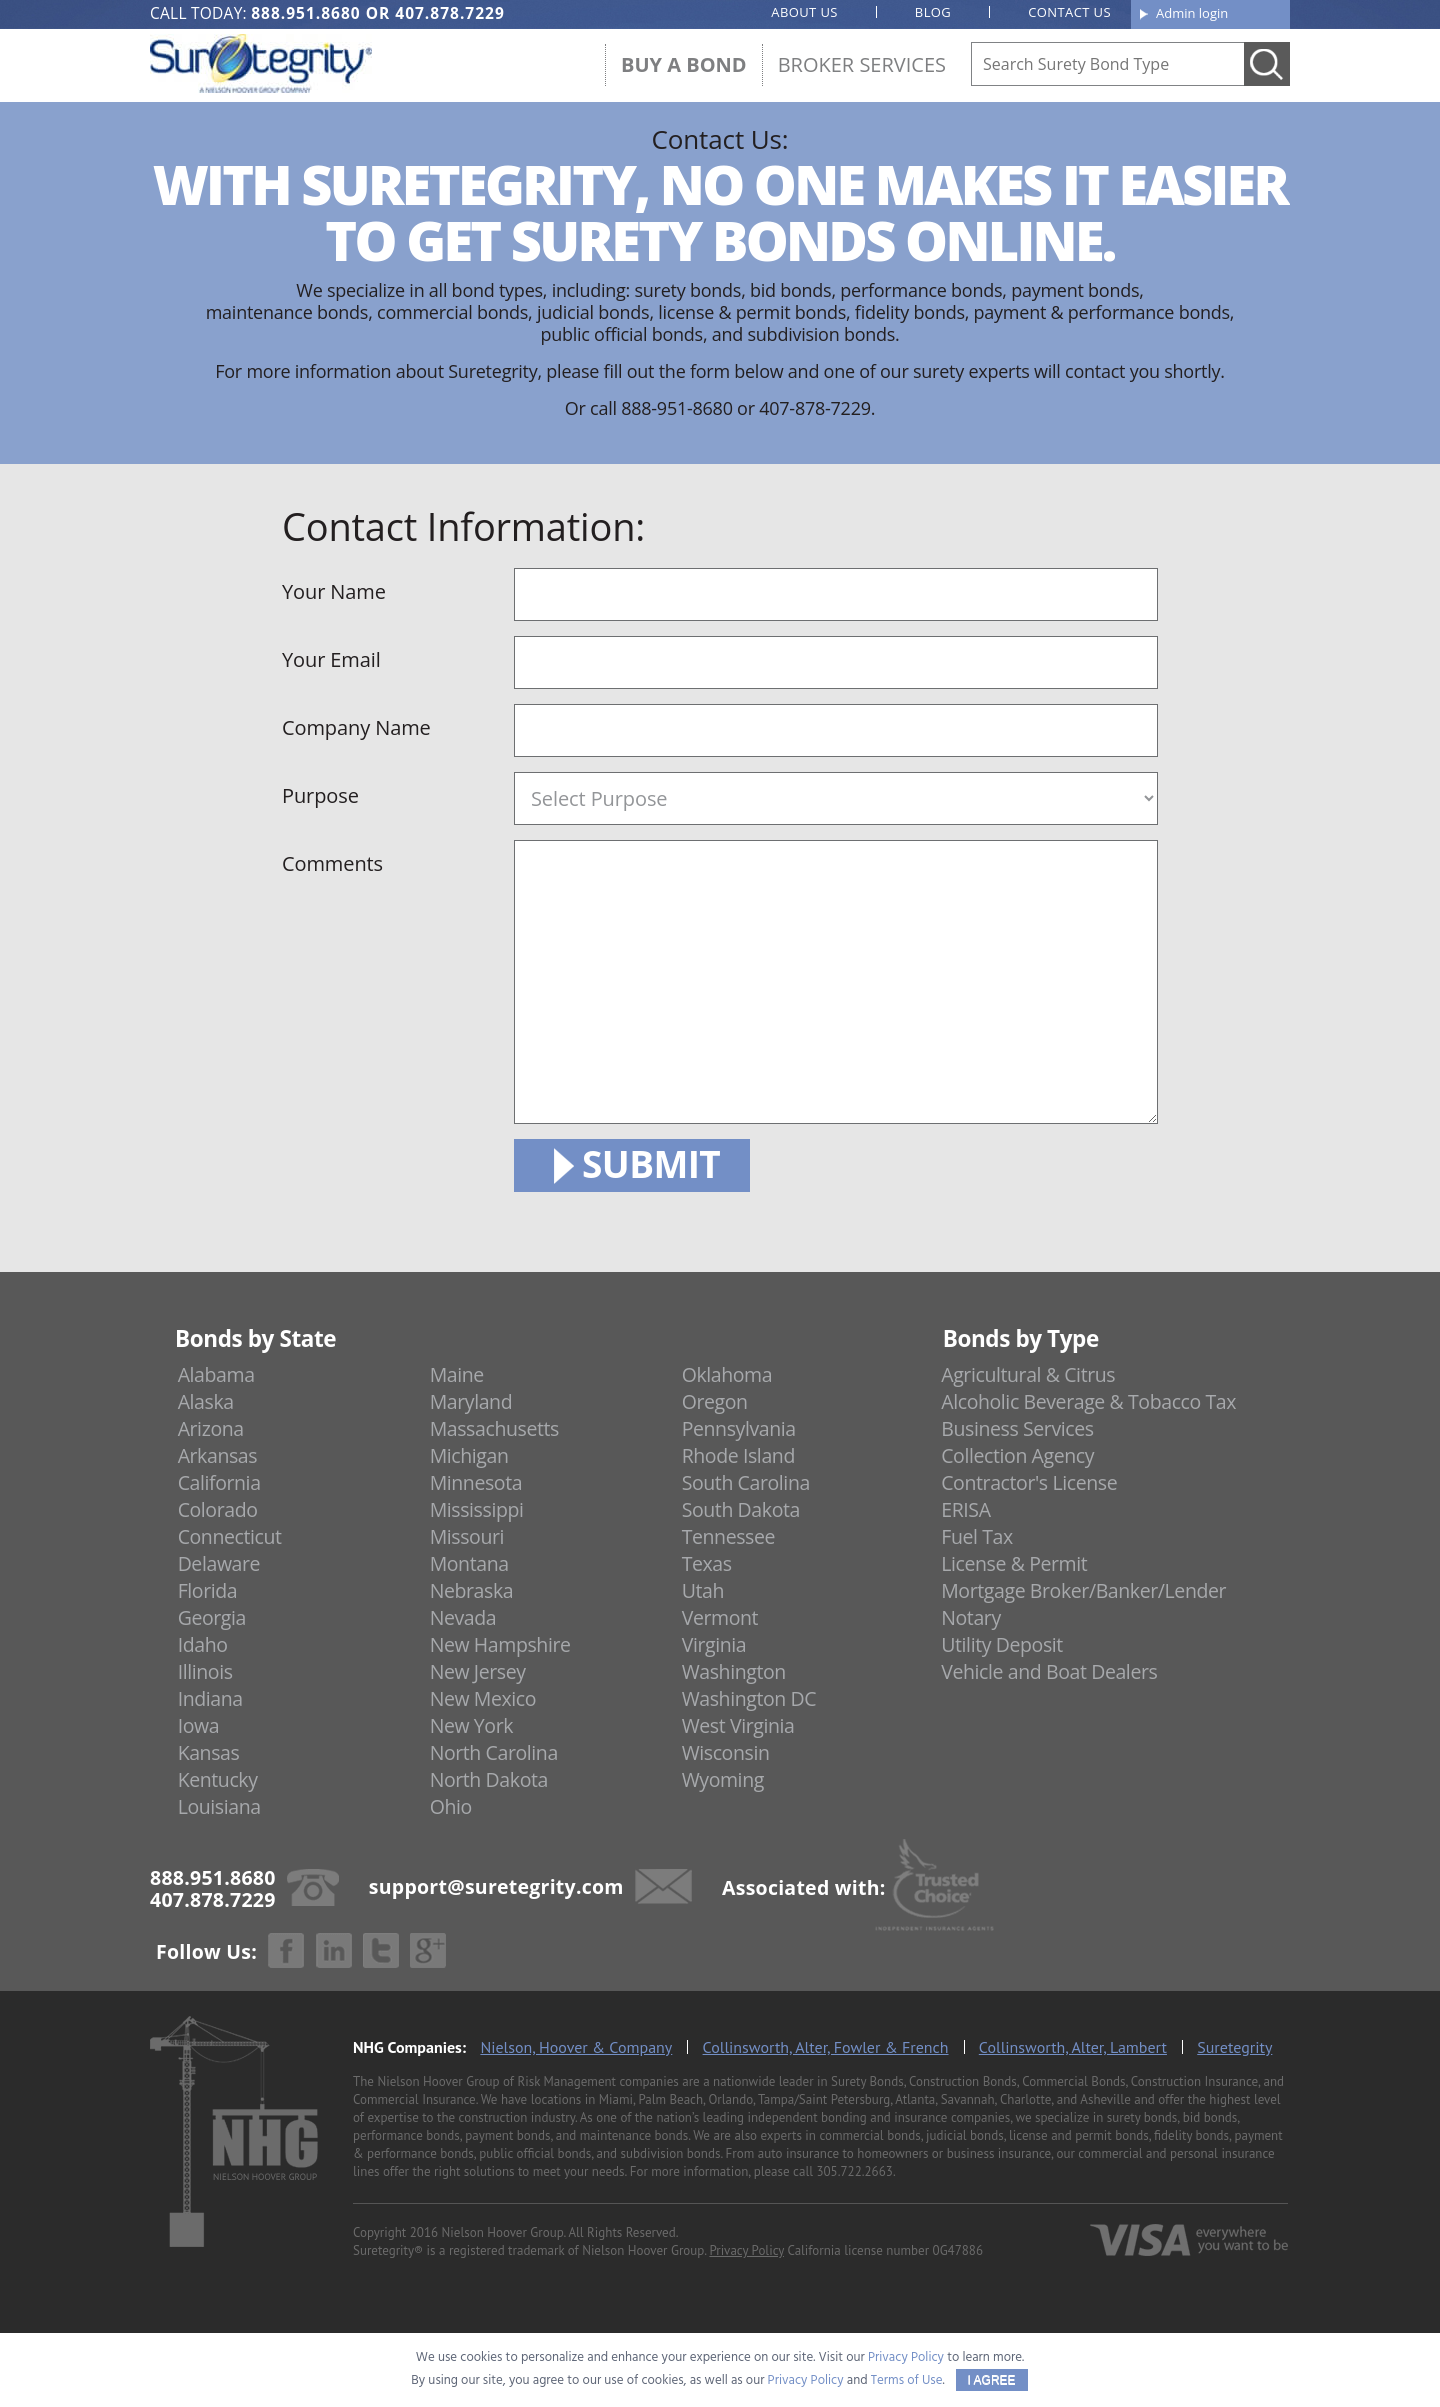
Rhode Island (738, 1455)
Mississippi (477, 1509)
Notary (971, 1617)
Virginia (714, 1644)
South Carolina (746, 1482)
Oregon (715, 1401)
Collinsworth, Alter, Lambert (1073, 2047)
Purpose (320, 795)
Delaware (219, 1563)
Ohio (451, 1806)
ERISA (965, 1509)
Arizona (211, 1428)
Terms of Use (907, 2380)
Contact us (1069, 12)
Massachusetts (494, 1428)
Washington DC (749, 1698)
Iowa (199, 1725)
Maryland (471, 1401)
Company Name (356, 727)
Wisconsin (726, 1752)
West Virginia (738, 1725)
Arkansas (218, 1455)
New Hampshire (500, 1644)
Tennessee (728, 1536)
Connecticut (230, 1536)
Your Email (331, 659)
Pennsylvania (739, 1428)
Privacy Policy (746, 2250)
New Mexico (483, 1698)
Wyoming (723, 1779)
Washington (734, 1671)
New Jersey (478, 1671)
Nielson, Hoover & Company (576, 2047)
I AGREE (992, 2380)
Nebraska (472, 1590)
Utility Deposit (1002, 1644)
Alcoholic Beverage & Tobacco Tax (1088, 1401)
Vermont (720, 1617)
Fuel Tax (977, 1536)
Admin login (1192, 13)
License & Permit (1014, 1563)
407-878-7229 (815, 408)
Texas (707, 1563)
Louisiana (219, 1806)
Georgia (212, 1617)
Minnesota (476, 1482)
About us (804, 12)
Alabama (216, 1374)
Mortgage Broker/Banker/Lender (1083, 1590)
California (219, 1482)
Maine (457, 1374)
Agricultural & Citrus (1028, 1374)
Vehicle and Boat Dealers (1049, 1671)
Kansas (209, 1752)
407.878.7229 (449, 13)
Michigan (469, 1455)
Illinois (205, 1671)
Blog (933, 12)
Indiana (210, 1698)
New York (471, 1725)
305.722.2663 (854, 2171)
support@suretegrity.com (496, 1885)
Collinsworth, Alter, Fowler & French (826, 2047)
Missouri (467, 1536)
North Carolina (494, 1752)
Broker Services (862, 64)
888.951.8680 (305, 13)
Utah (703, 1590)
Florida (208, 1590)
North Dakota (489, 1779)
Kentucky (218, 1779)
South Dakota (741, 1509)
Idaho (203, 1644)
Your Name (334, 591)
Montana (469, 1563)
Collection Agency (1017, 1455)
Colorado (218, 1509)
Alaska (206, 1401)
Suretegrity (1234, 2047)
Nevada (463, 1617)
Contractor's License (1029, 1482)
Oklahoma (727, 1374)
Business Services (1017, 1428)
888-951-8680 (677, 408)
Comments (332, 863)
